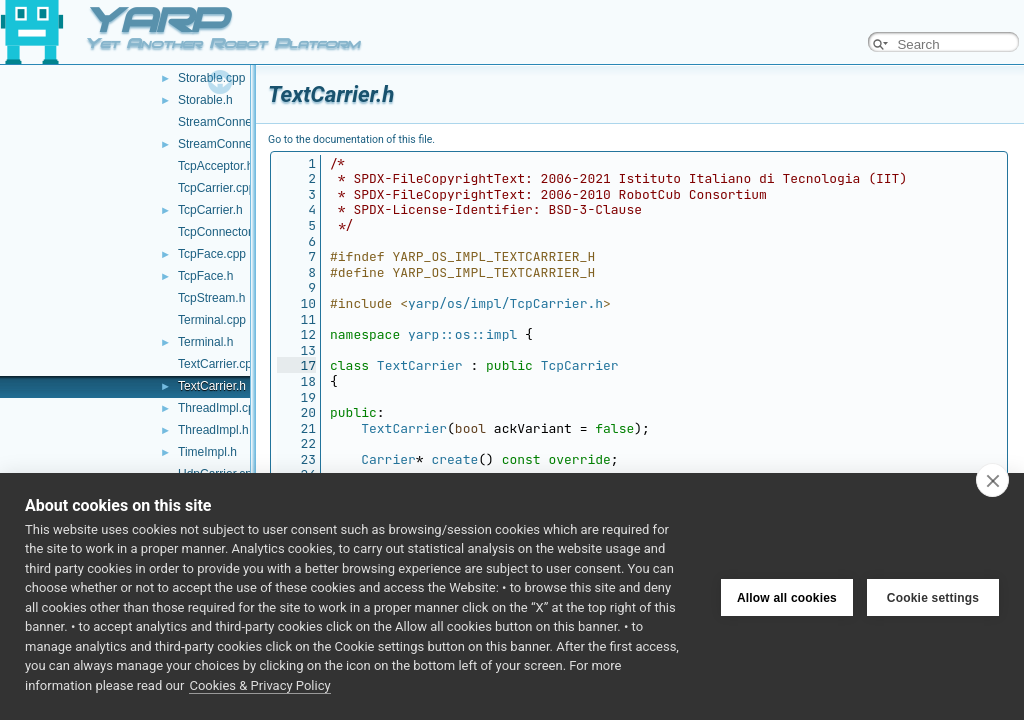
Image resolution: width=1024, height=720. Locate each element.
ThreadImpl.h (213, 430)
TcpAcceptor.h (215, 166)
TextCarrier (420, 365)
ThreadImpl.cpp (219, 408)
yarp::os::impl (462, 334)
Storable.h (205, 100)
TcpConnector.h (219, 232)
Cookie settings (933, 596)
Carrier (388, 459)
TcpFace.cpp (212, 254)
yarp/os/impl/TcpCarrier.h (505, 303)
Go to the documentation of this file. (351, 139)
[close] (992, 480)
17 (296, 365)
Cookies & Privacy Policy (259, 685)
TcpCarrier (580, 365)
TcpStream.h (211, 298)
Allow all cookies (787, 596)
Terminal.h (205, 342)
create (454, 459)
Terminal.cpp (212, 320)
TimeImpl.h (207, 452)
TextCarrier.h (212, 386)
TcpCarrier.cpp (216, 188)
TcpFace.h (205, 276)
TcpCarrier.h (210, 210)
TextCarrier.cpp (218, 364)
